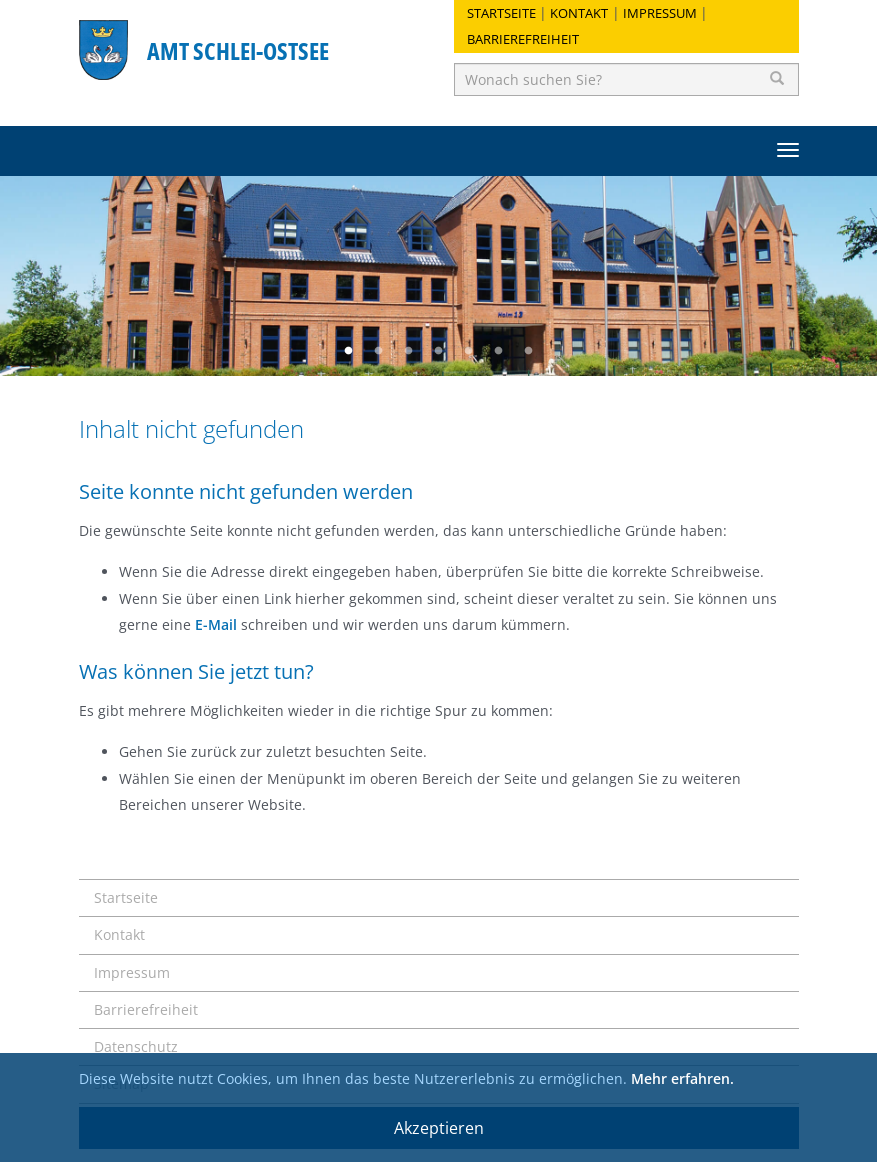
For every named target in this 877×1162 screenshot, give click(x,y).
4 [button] (439, 351)
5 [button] (469, 351)
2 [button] (379, 351)
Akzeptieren (439, 1128)
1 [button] (349, 351)
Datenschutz (136, 1046)
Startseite (501, 13)
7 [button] (529, 351)
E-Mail (216, 624)
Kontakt (579, 13)
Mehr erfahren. (682, 1078)
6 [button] (499, 351)
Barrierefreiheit (523, 39)
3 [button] (409, 351)
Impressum (660, 13)
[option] (438, 276)
